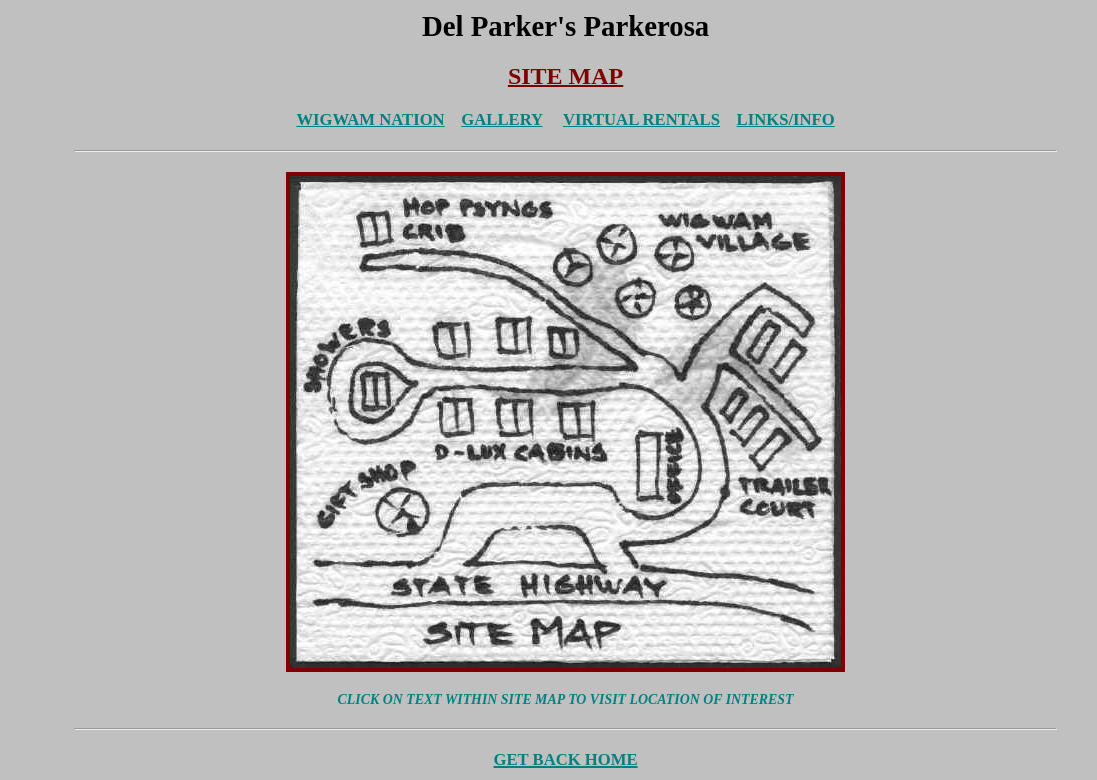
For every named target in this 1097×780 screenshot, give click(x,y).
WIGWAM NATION (370, 119)
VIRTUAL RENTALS (641, 119)
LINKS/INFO (786, 119)
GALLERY (501, 119)
